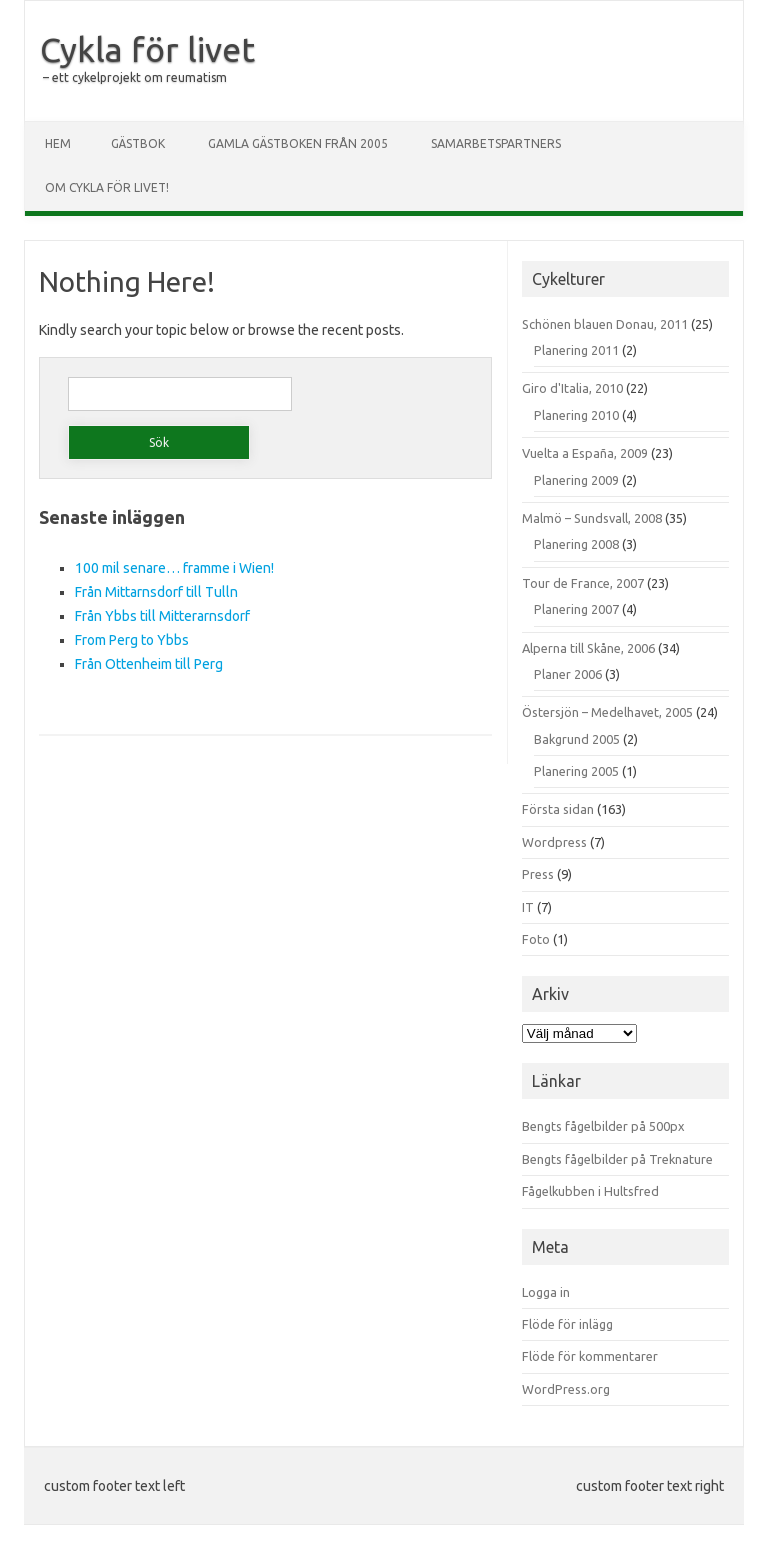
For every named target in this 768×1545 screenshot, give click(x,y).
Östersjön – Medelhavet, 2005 (607, 712)
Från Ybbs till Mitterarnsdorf (162, 616)
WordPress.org (566, 1389)
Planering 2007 (576, 609)
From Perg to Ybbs (132, 640)
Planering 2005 (576, 771)
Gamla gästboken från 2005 (298, 143)
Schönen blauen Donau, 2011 (605, 324)
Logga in (546, 1292)
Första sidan (558, 809)
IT (528, 907)
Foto (536, 939)
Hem (58, 143)
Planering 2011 (576, 350)
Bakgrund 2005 (577, 739)
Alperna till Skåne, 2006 (588, 648)
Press (538, 874)
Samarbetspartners (496, 143)
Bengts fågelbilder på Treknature (617, 1159)
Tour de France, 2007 (583, 583)
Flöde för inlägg (567, 1324)
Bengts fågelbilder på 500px (603, 1126)
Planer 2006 (568, 674)
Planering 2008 (576, 544)
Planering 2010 (576, 415)
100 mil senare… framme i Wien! (174, 568)
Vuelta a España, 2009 (585, 453)
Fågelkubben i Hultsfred (590, 1191)
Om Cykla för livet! (107, 187)
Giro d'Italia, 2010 (572, 388)
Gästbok (138, 143)
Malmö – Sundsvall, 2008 (592, 518)
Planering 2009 (576, 480)
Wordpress (554, 842)
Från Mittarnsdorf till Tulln (156, 592)
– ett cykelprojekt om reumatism (135, 77)
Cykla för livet (147, 49)
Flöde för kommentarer (590, 1356)
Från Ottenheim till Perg (149, 664)
